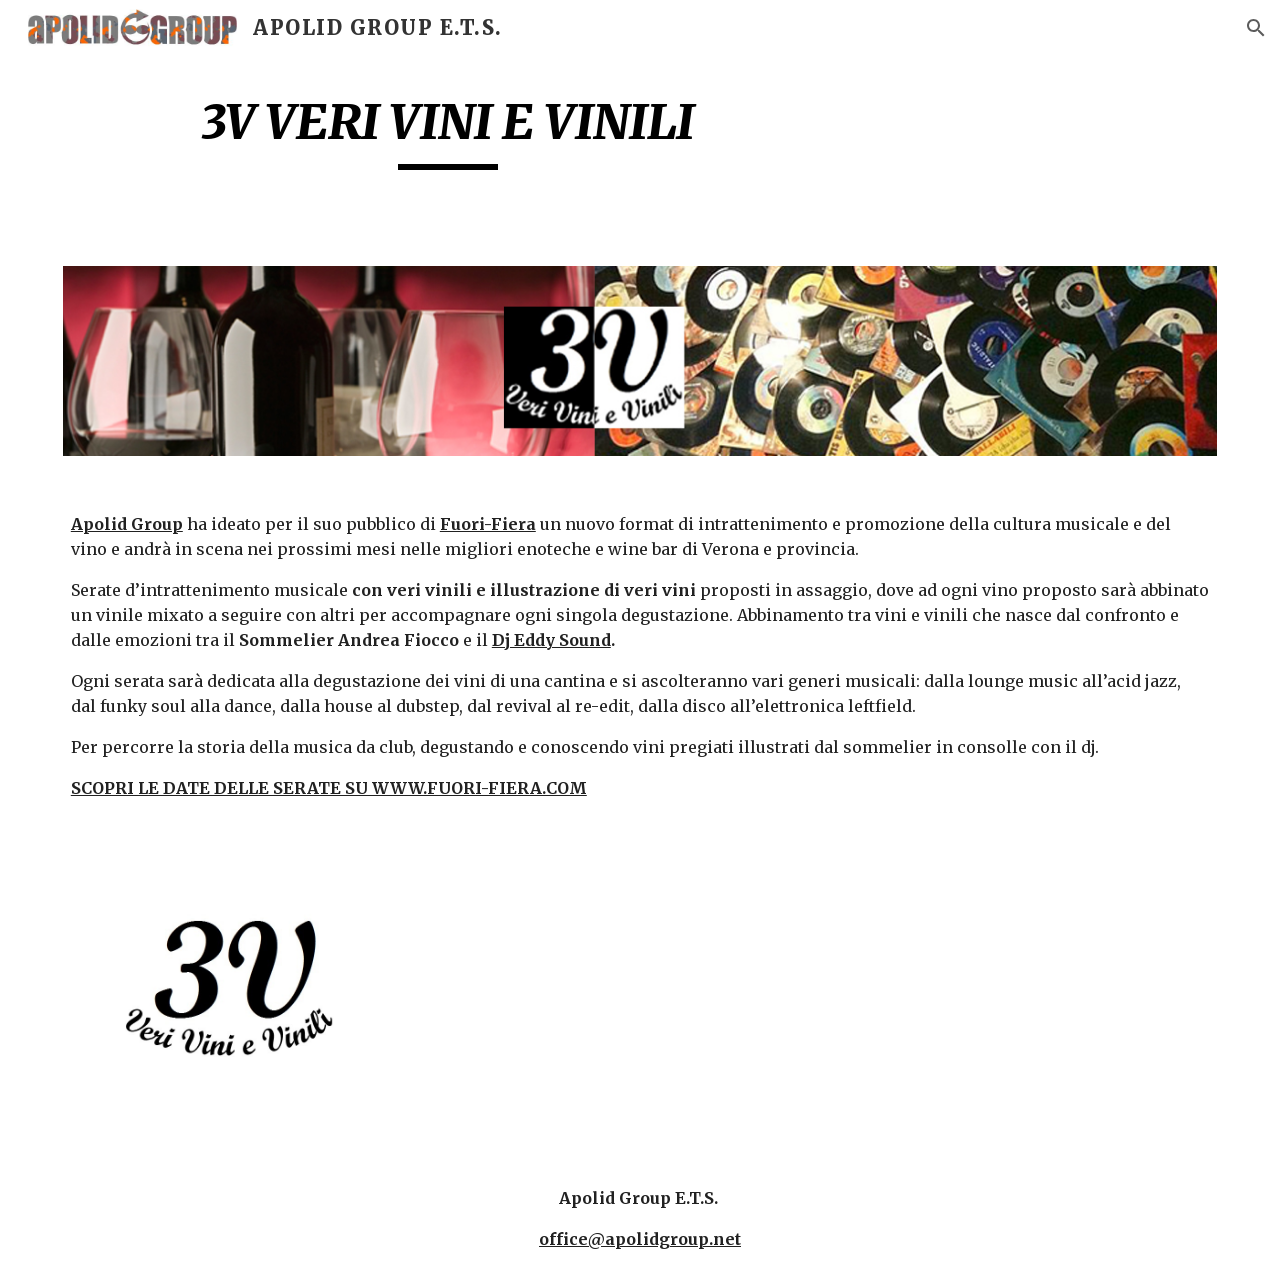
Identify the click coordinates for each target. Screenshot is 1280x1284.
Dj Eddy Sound (551, 640)
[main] (448, 131)
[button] (1256, 28)
